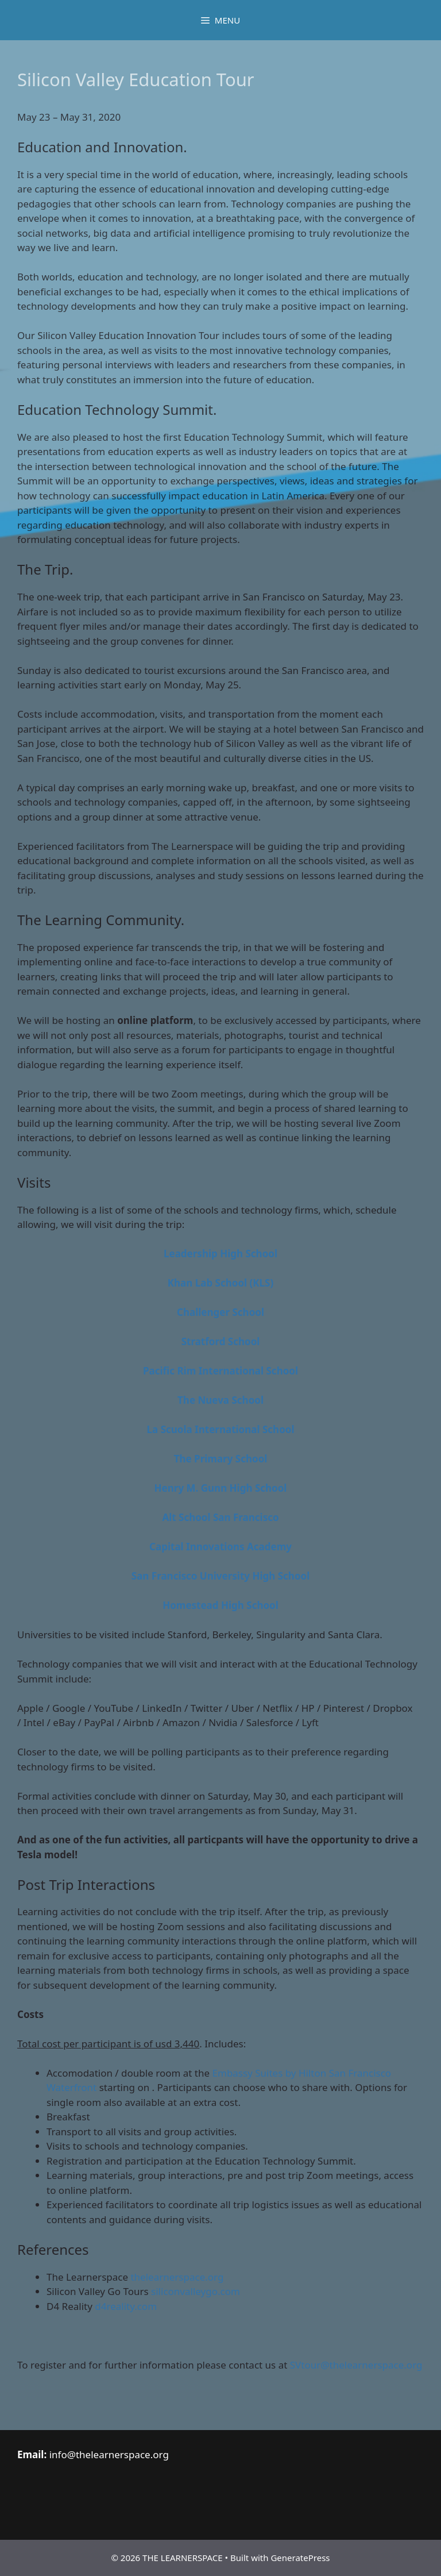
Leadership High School (220, 1253)
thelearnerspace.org (176, 2277)
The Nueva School (220, 1400)
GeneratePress (300, 2557)
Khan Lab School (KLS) (220, 1282)
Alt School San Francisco (220, 1517)
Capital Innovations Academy (220, 1546)
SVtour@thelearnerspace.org (356, 2364)
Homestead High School (220, 1605)
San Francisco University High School (220, 1575)
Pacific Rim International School (220, 1370)
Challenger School (220, 1312)
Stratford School (220, 1341)
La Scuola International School (221, 1429)
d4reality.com (126, 2306)
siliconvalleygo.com (195, 2291)
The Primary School (221, 1458)
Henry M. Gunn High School (220, 1488)
